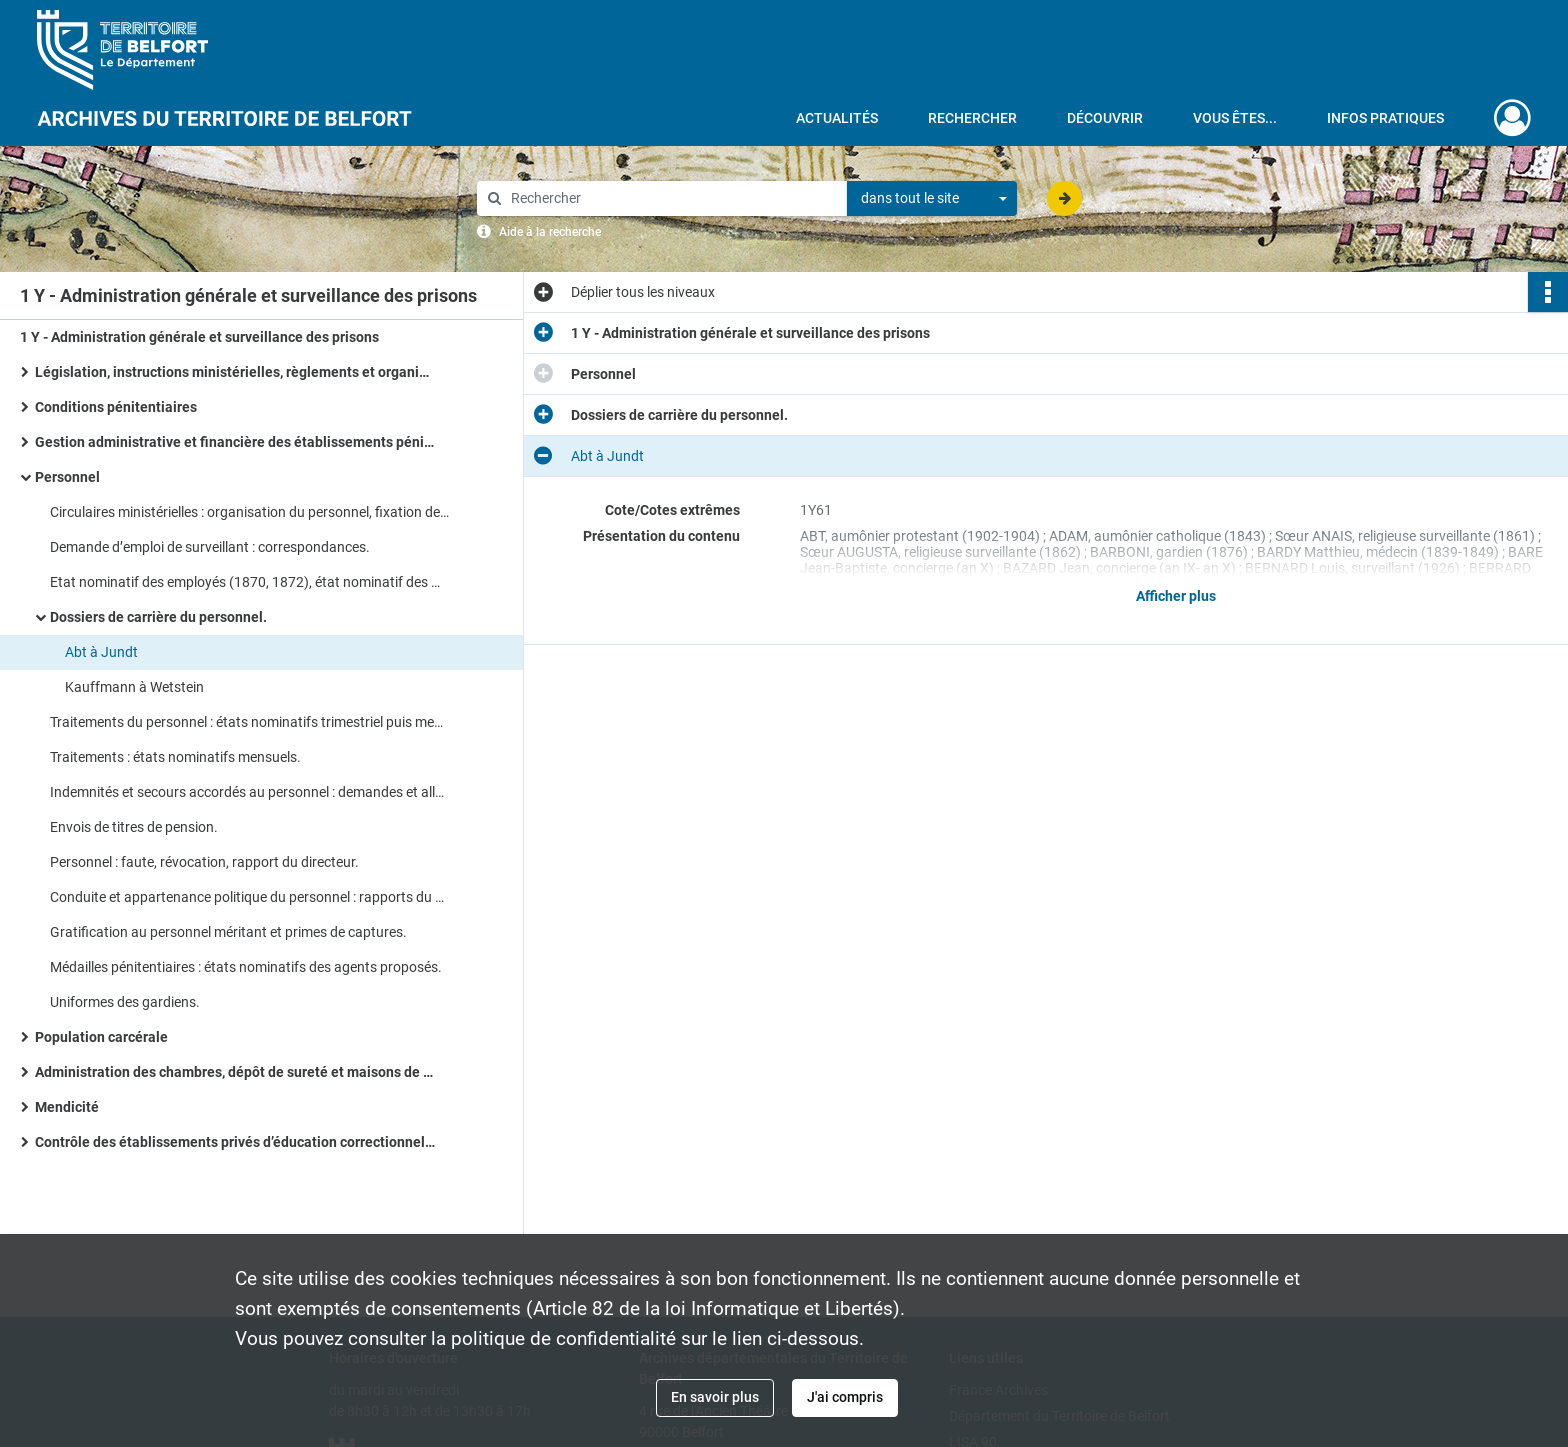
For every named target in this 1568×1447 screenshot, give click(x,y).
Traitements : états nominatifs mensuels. (175, 757)
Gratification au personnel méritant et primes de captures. (228, 932)
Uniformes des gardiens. (125, 1002)
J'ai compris (845, 1397)
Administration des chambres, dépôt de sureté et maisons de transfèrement (235, 1072)
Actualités (837, 118)
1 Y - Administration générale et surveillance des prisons (199, 337)
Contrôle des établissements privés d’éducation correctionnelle (235, 1142)
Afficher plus (1176, 596)
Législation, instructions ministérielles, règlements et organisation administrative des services (235, 372)
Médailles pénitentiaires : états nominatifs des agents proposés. (246, 967)
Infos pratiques (1385, 118)
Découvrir (1105, 118)
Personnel (67, 477)
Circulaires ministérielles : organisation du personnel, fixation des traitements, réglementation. (250, 512)
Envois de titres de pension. (134, 827)
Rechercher (972, 118)
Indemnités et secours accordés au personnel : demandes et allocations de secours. (250, 792)
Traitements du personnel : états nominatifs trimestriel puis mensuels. (250, 722)
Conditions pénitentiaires (116, 407)
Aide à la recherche (550, 232)
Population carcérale (101, 1037)
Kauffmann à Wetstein (134, 687)
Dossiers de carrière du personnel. (158, 617)
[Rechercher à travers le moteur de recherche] (672, 198)
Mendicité (67, 1107)
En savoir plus (715, 1397)
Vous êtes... (1235, 118)
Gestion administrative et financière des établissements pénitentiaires (235, 442)
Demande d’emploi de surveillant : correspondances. (210, 547)
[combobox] (932, 199)
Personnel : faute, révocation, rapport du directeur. (204, 862)
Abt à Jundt (101, 652)
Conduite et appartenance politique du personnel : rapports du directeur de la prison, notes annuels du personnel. (250, 897)
